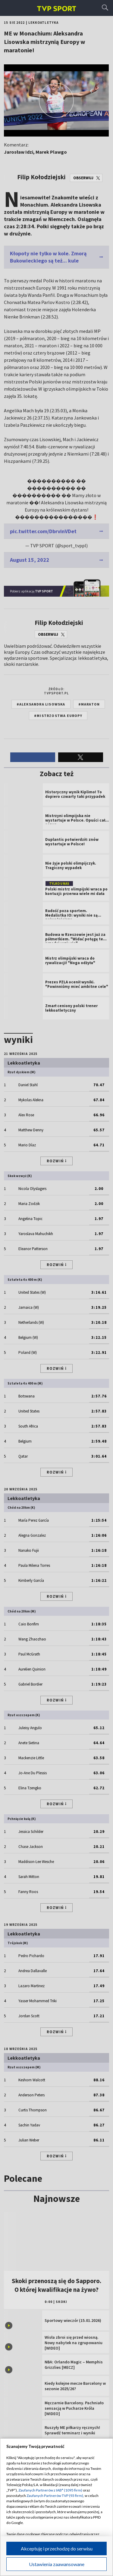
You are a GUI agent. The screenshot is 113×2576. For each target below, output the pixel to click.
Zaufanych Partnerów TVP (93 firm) (55, 2495)
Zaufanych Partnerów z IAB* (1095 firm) (50, 2490)
